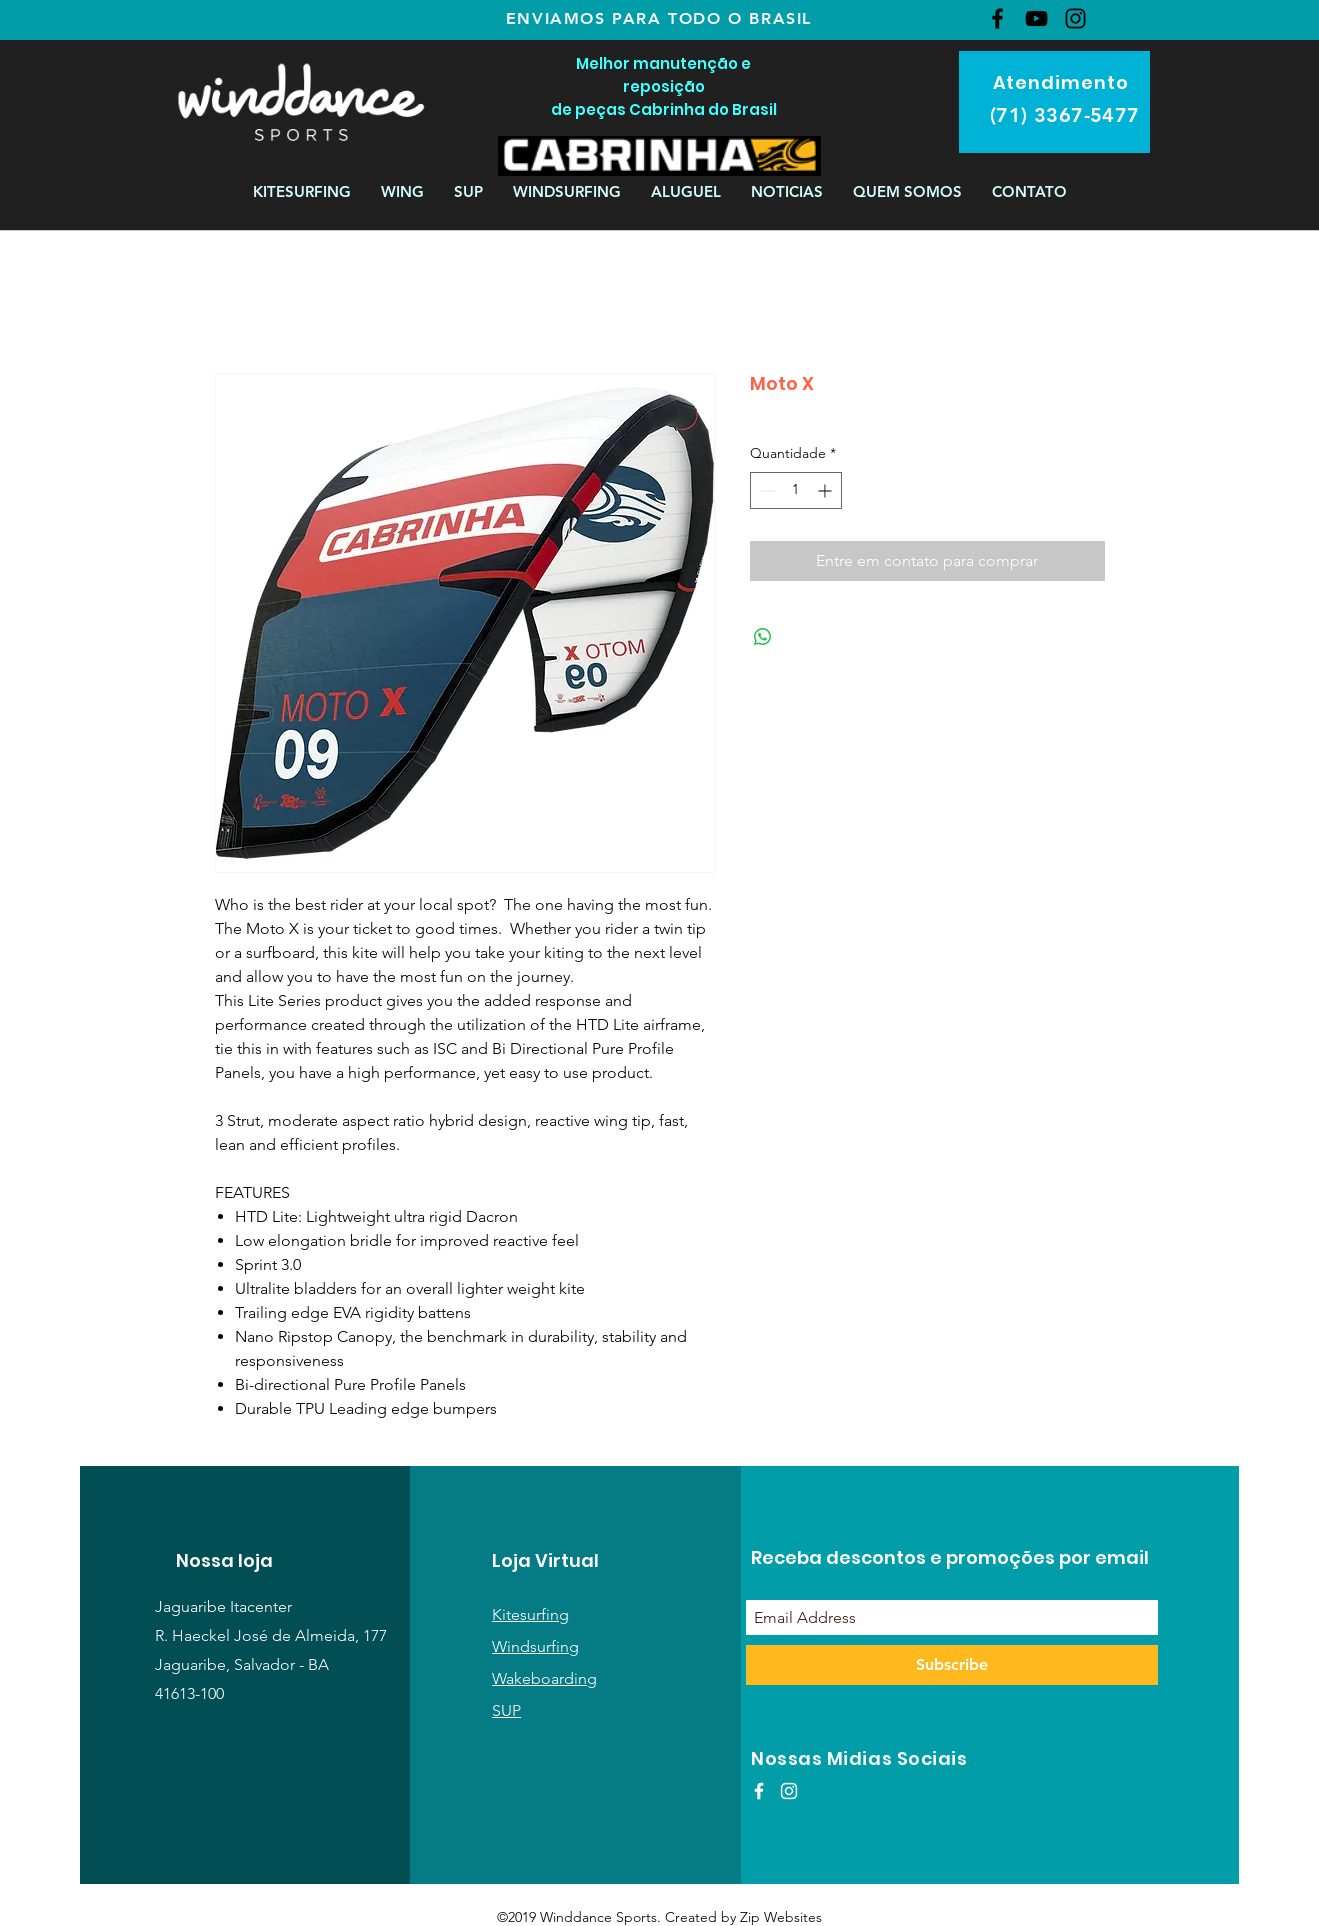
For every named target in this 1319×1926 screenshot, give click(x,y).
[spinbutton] (796, 490)
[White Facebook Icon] (759, 1791)
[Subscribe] (952, 1665)
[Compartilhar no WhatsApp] (763, 637)
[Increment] (826, 490)
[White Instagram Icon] (789, 1791)
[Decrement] (765, 490)
